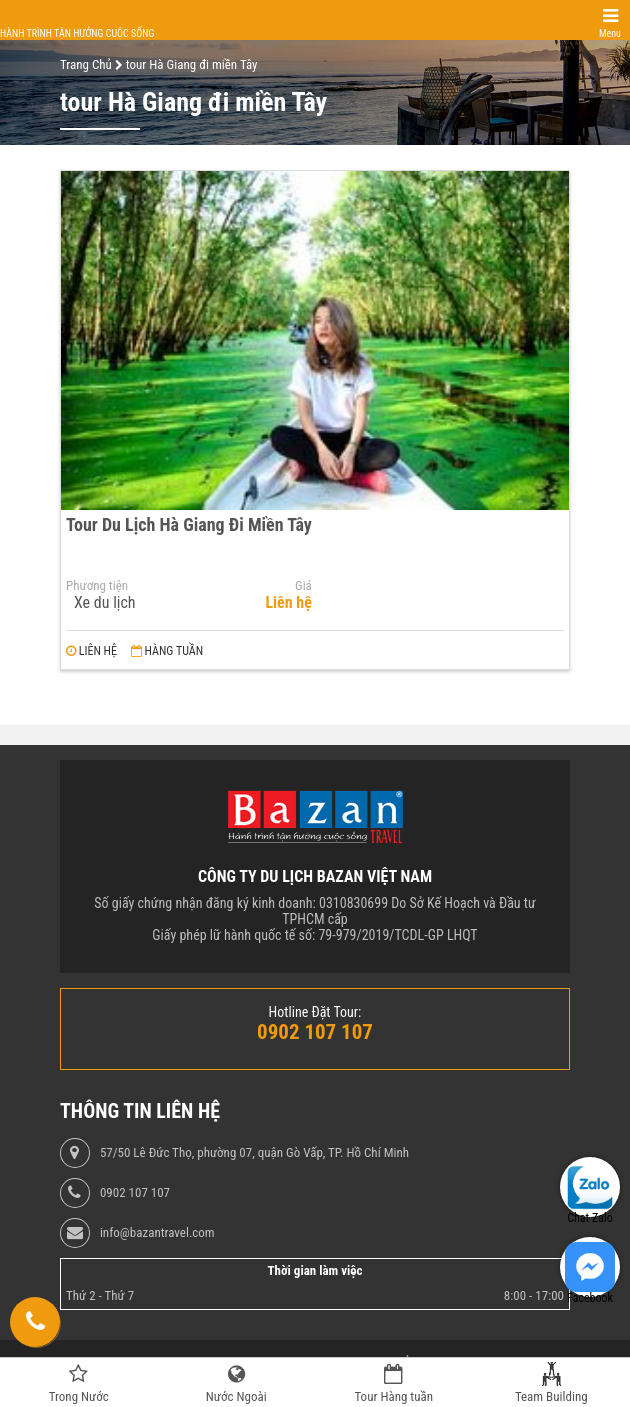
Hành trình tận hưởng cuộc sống (77, 33)
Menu (610, 33)
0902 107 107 (135, 1193)
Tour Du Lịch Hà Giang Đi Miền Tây (189, 524)
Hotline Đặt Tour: (315, 1012)
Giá (303, 586)
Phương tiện (97, 586)
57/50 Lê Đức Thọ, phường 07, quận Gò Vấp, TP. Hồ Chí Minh (254, 1153)
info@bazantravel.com (157, 1233)
